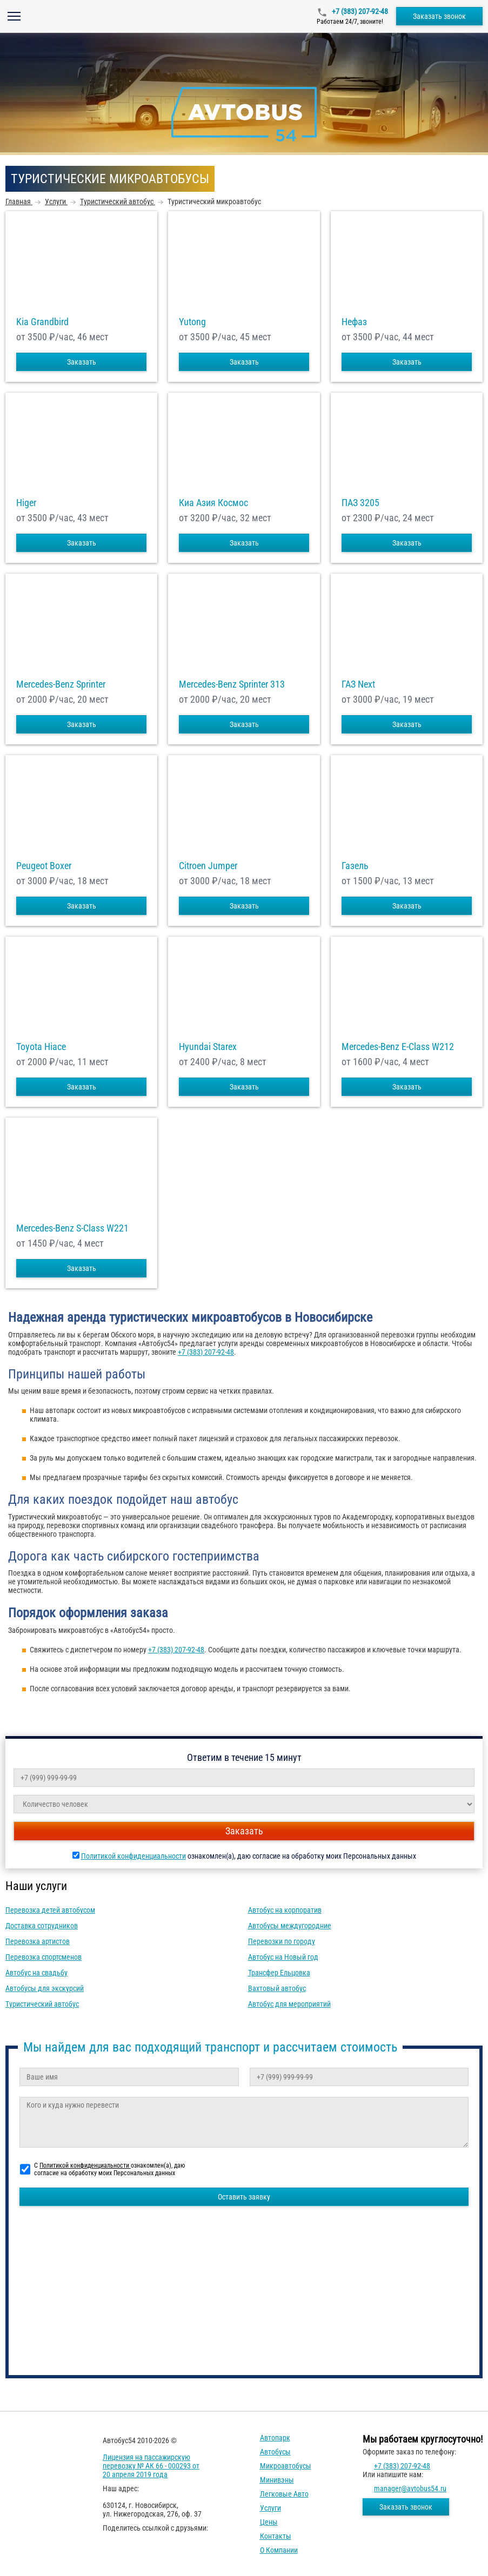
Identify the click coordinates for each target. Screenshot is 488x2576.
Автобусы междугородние (289, 1925)
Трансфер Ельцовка (279, 1972)
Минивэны (277, 2480)
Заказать (81, 362)
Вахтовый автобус (277, 1988)
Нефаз (354, 322)
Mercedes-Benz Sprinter (60, 684)
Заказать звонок (439, 16)
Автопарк (275, 2437)
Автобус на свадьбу (36, 1972)
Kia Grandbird (42, 322)
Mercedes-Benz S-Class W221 (72, 1228)
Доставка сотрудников (41, 1925)
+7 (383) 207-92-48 (359, 11)
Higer (26, 503)
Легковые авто (284, 2494)
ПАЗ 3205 (360, 503)
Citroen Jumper (208, 866)
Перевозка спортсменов (43, 1957)
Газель (355, 866)
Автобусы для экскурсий (44, 1988)
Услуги (270, 2508)
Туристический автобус (42, 2004)
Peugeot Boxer (43, 866)
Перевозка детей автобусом (50, 1910)
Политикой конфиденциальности (133, 1856)
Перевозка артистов (37, 1941)
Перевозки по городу (281, 1941)
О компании (279, 2550)
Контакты (275, 2536)
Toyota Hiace (41, 1047)
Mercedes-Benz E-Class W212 (398, 1047)
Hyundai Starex (208, 1047)
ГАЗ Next (358, 684)
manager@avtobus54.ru (410, 2488)
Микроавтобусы (285, 2465)
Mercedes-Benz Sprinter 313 (232, 684)
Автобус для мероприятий (289, 2004)
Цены (269, 2522)
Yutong (192, 322)
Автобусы (275, 2451)
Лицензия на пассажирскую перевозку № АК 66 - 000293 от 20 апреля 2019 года (151, 2466)
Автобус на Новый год (283, 1957)
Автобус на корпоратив (285, 1910)
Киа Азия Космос (213, 503)
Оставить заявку (244, 2196)
